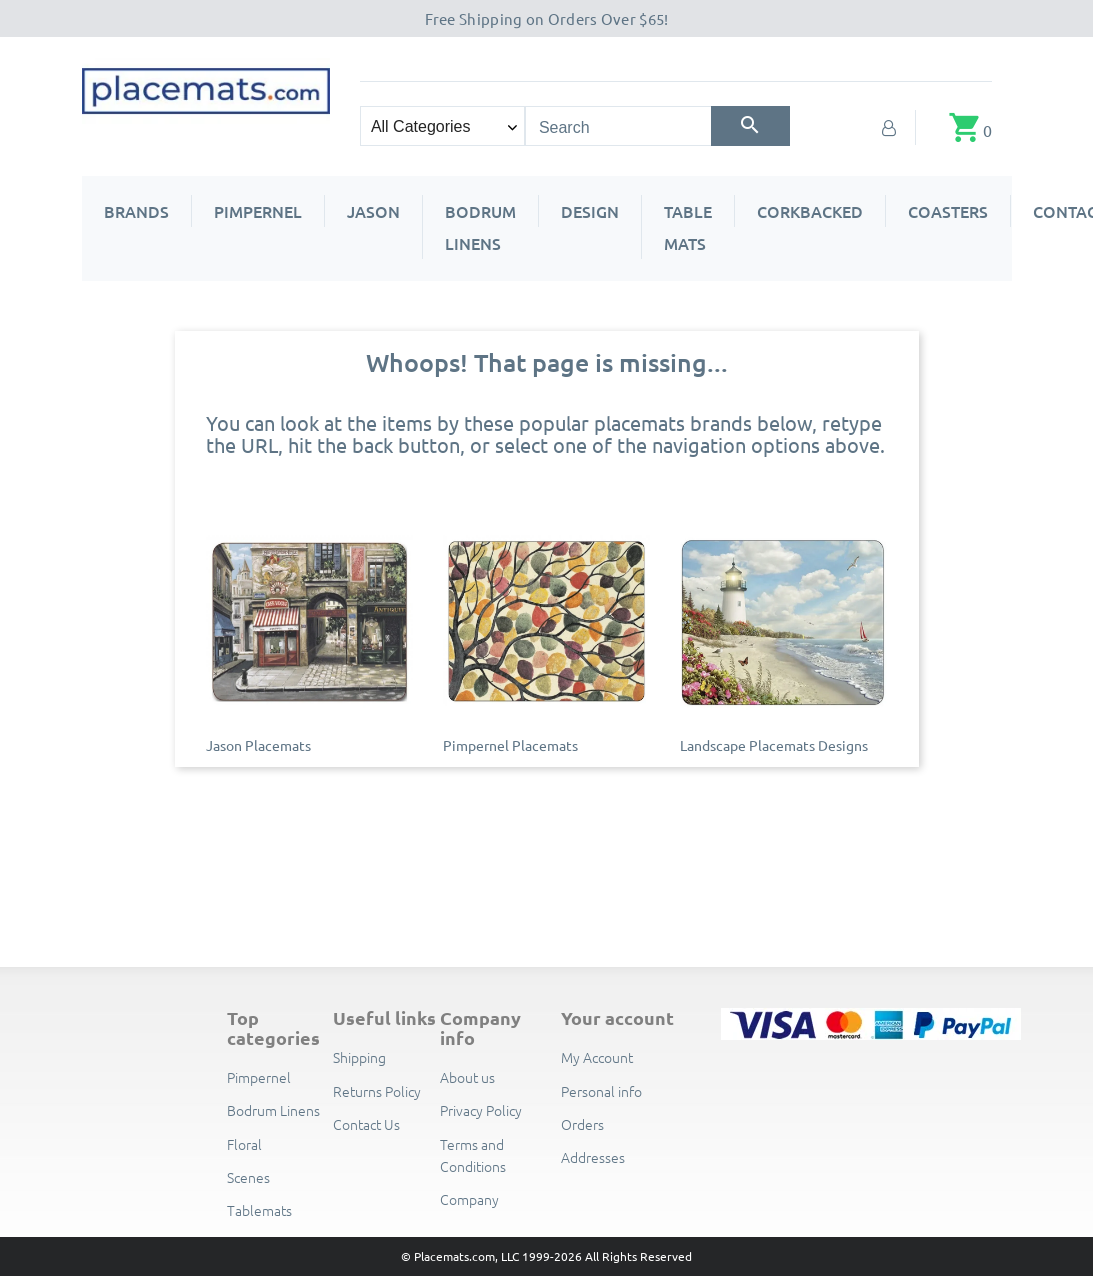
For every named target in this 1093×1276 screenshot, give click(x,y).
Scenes (248, 1177)
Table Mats (688, 227)
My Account (597, 1057)
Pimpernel (258, 211)
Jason (373, 211)
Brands (136, 211)
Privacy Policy (481, 1110)
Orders (582, 1124)
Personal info (601, 1091)
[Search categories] (442, 126)
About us (467, 1077)
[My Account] (889, 127)
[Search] (750, 126)
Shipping (359, 1057)
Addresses (593, 1157)
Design (590, 211)
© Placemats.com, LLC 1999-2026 (491, 1256)
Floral (244, 1144)
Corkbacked (810, 211)
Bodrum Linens (480, 227)
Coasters (948, 211)
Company (469, 1199)
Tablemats (259, 1210)
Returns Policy (377, 1091)
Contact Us (366, 1124)
